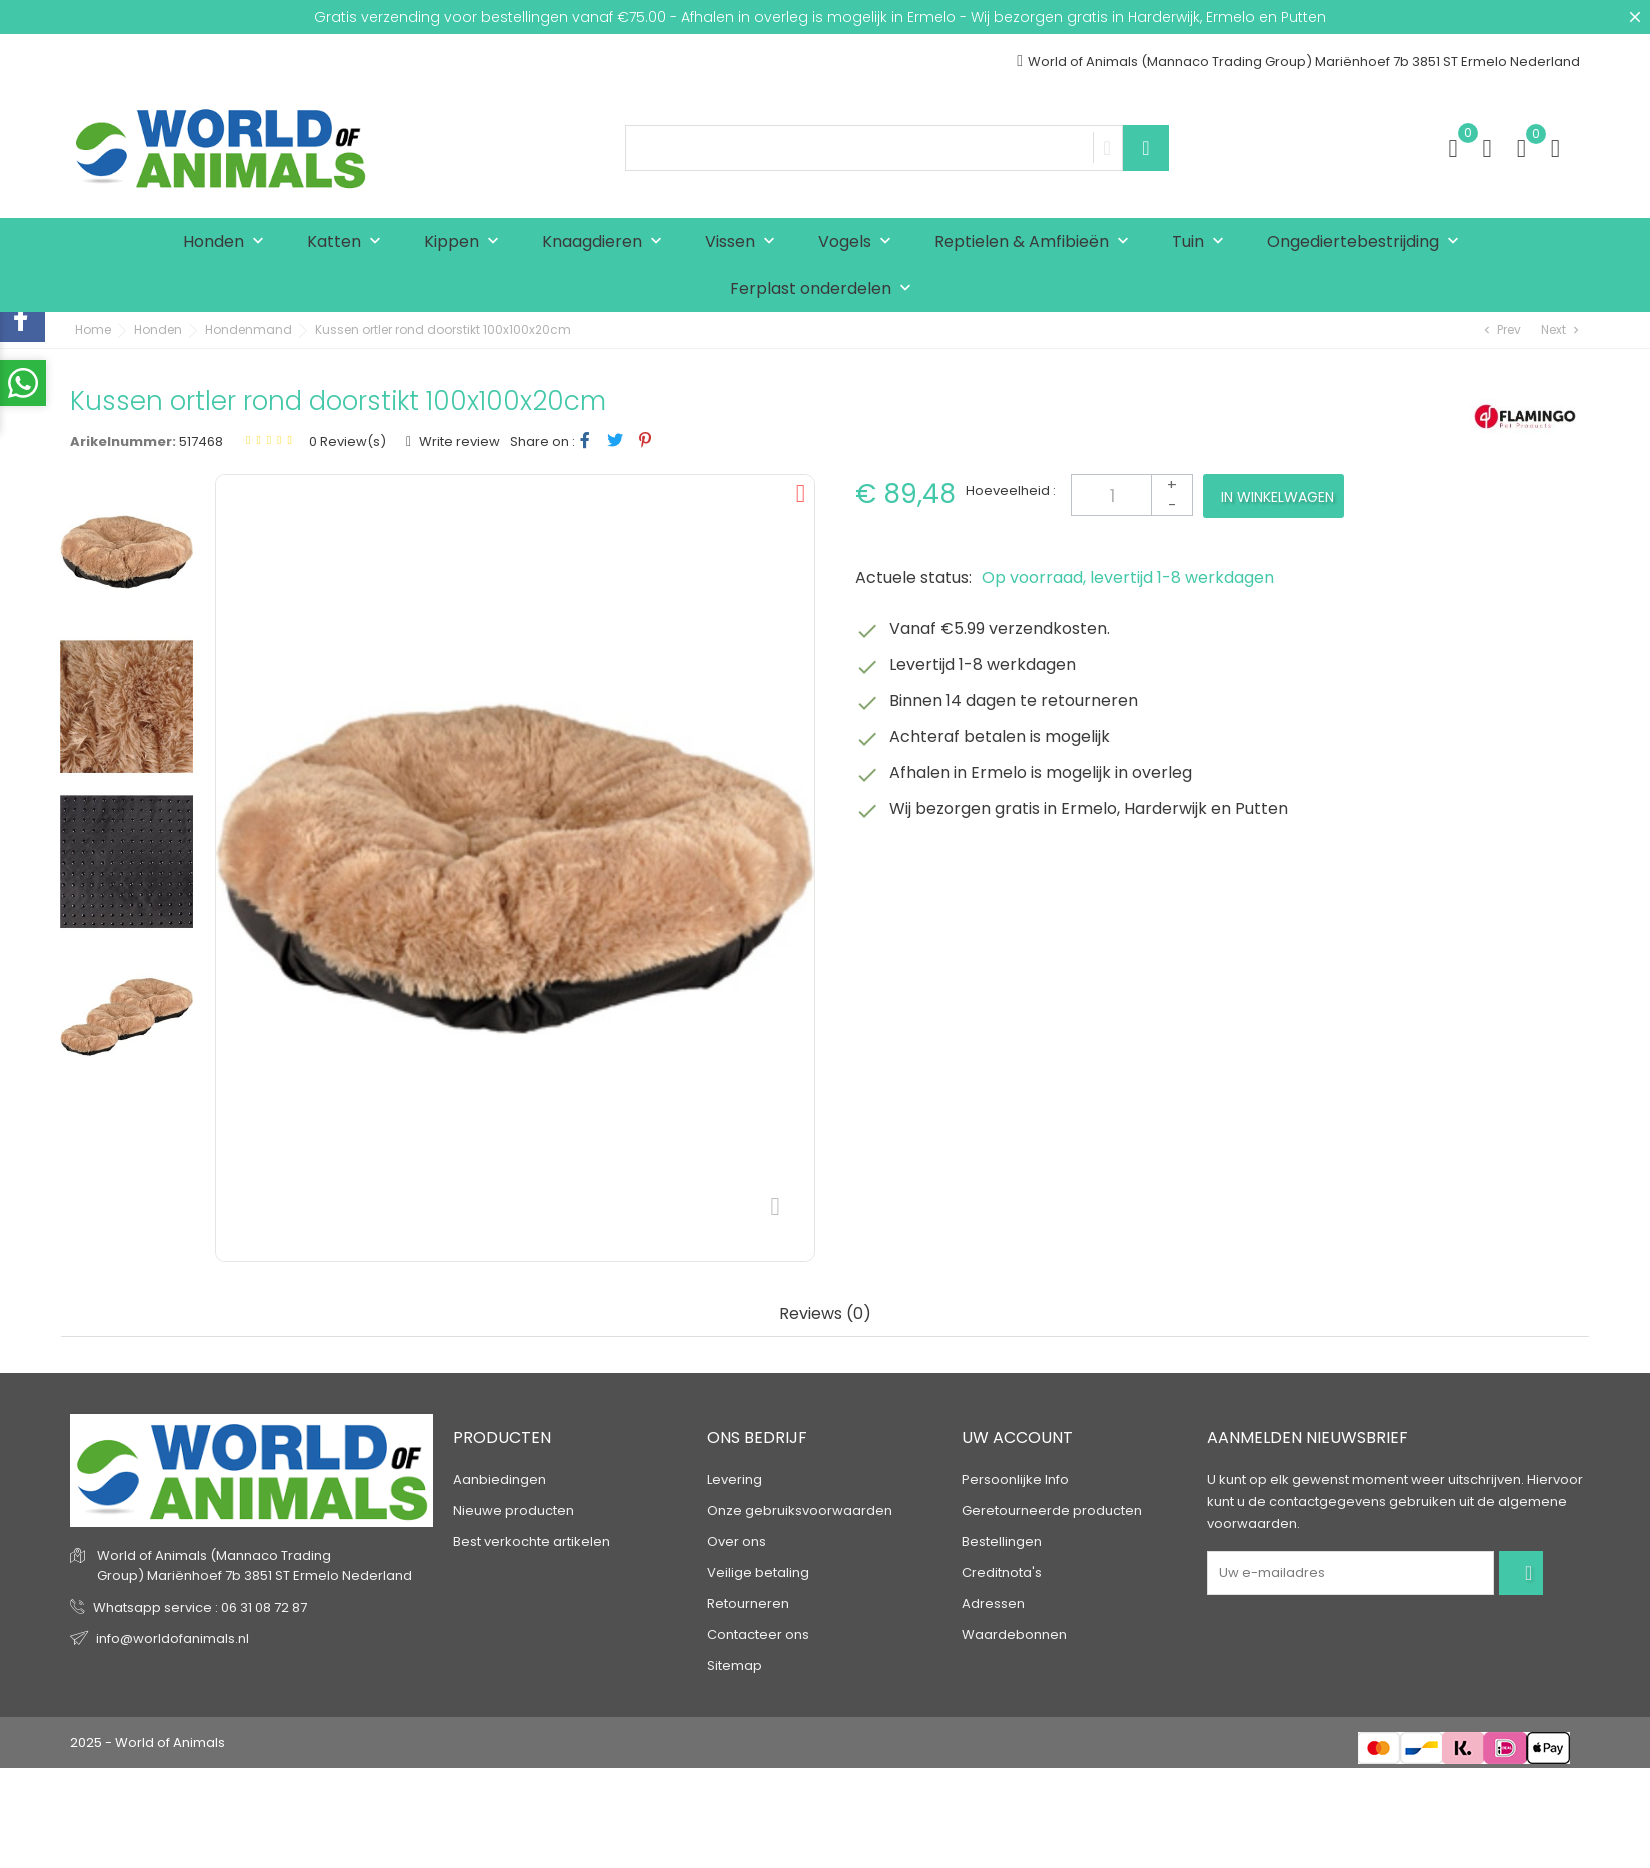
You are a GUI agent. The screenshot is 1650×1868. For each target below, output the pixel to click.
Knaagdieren (606, 242)
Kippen (466, 242)
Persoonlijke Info (1015, 1479)
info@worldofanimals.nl (172, 1638)
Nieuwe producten (513, 1510)
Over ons (736, 1541)
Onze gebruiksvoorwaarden (799, 1510)
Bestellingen (1002, 1541)
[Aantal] (1132, 495)
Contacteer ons (758, 1634)
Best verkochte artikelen (531, 1541)
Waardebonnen (1014, 1634)
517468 (201, 441)
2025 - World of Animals (147, 1742)
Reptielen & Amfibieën (1036, 242)
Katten (348, 242)
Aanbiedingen (499, 1479)
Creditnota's (1002, 1572)
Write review (458, 441)
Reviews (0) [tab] (825, 1314)
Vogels (859, 242)
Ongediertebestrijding (1367, 242)
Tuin (1202, 242)
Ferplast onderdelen (825, 289)
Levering (734, 1479)
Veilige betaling (758, 1572)
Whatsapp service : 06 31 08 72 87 (200, 1607)
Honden (228, 242)
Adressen (993, 1603)
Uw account (1017, 1437)
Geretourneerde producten (1052, 1510)
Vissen (744, 242)
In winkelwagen (1277, 497)
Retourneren (748, 1603)
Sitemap (734, 1665)
